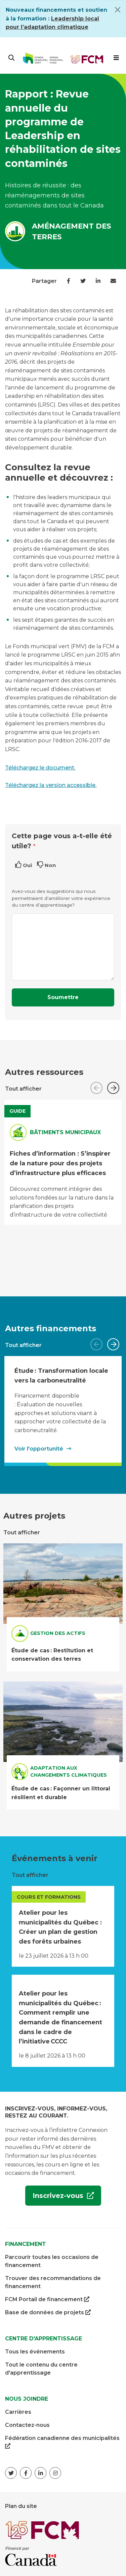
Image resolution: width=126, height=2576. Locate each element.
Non (50, 865)
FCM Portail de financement (47, 2299)
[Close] (118, 9)
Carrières (18, 2412)
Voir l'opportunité (38, 1448)
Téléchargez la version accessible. (50, 785)
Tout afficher (23, 1089)
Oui (27, 865)
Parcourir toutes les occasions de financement (51, 2261)
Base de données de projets (48, 2313)
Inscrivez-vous (55, 2198)
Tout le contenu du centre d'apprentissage (41, 2369)
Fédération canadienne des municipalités (62, 2442)
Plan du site (21, 2506)
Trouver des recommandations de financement (53, 2282)
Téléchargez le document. (40, 767)
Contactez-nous (27, 2425)
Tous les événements (35, 2351)
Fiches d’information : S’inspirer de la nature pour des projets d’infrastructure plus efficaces (60, 1163)
